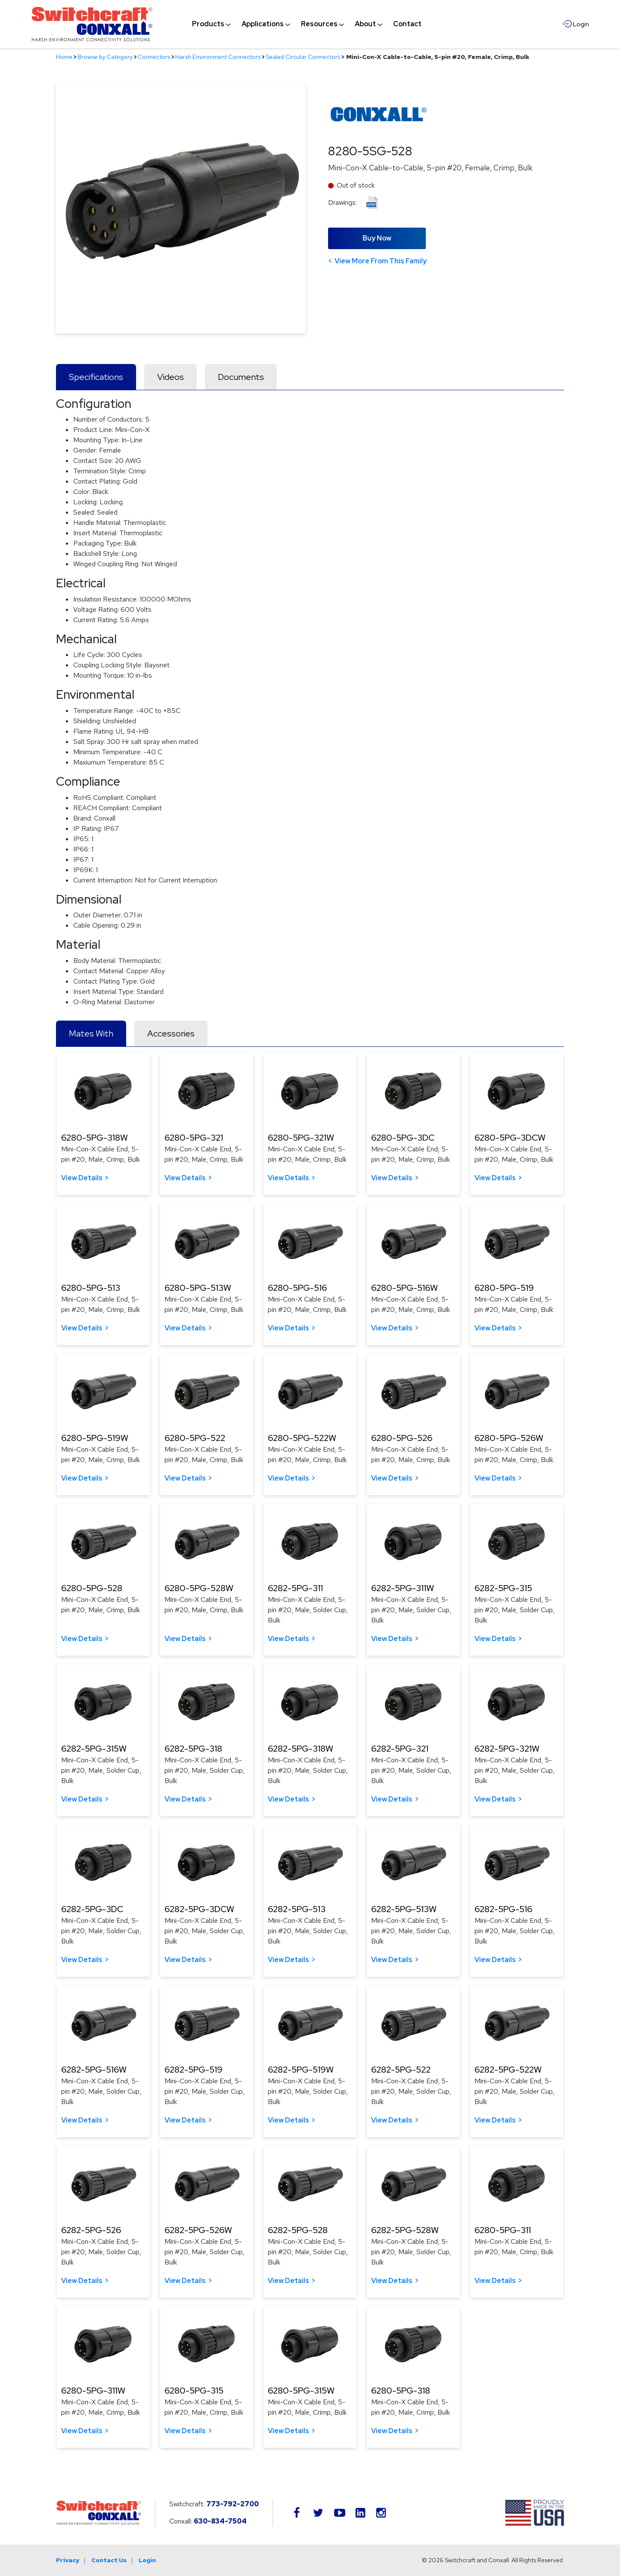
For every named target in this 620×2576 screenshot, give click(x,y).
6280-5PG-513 (90, 1287)
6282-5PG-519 (193, 2069)
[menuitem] (208, 24)
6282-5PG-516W (94, 2069)
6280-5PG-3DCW (510, 1137)
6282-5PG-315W (94, 1748)
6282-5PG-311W (402, 1588)
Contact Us (109, 2560)
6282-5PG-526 (91, 2230)
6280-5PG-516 (297, 1287)
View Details (81, 1177)
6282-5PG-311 (295, 1588)
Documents (241, 377)
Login (147, 2560)
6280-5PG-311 (502, 2230)
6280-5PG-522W (302, 1438)
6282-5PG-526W (198, 2230)
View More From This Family (381, 260)
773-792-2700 (232, 2503)
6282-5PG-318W (300, 1748)
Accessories (171, 1033)
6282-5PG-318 (193, 1748)
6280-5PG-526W (508, 1438)
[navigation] (306, 24)
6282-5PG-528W (405, 2230)
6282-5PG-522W (508, 2069)
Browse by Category (105, 57)
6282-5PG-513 (297, 1909)
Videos (170, 377)
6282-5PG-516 (503, 1909)
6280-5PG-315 (193, 2390)
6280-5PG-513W (197, 1287)
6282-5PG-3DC (92, 1909)
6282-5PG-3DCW (199, 1909)
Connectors (154, 57)
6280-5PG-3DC (402, 1137)
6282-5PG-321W (506, 1748)
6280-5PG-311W (93, 2390)
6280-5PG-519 (504, 1287)
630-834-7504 (220, 2521)
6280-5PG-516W (404, 1287)
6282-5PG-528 (298, 2230)
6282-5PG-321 (399, 1748)
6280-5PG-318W (94, 1137)
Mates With (91, 1033)
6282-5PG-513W (404, 1909)
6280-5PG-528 (91, 1588)
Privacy (67, 2560)
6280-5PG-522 (194, 1438)
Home (64, 57)
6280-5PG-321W (301, 1137)
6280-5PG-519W (94, 1438)
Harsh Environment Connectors (217, 57)
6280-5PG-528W (198, 1588)
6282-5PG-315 (503, 1588)
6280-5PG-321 (193, 1137)
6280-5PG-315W (301, 2390)
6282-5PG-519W (301, 2069)
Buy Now (377, 238)
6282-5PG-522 (401, 2069)
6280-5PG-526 (401, 1438)
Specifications (96, 377)
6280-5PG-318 (400, 2390)
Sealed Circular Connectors (303, 57)
